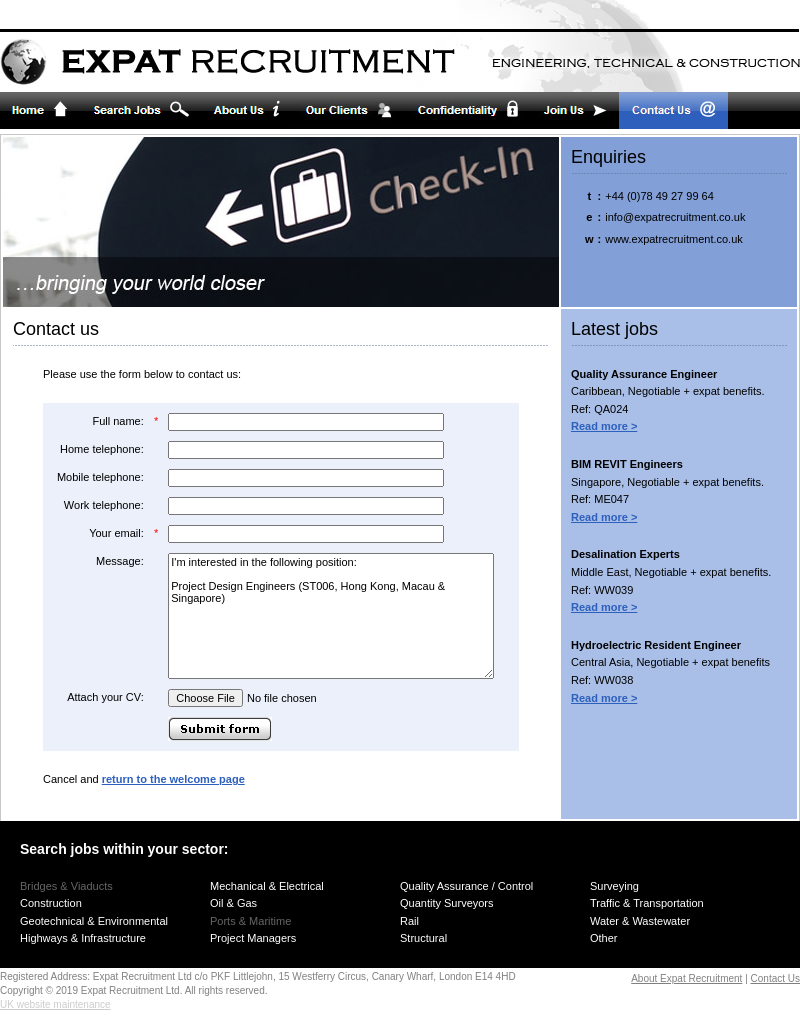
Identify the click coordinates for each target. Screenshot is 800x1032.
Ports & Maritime (250, 921)
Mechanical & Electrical (267, 886)
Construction (51, 903)
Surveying (614, 886)
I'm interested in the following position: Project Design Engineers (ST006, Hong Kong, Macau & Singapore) (331, 616)
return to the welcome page (173, 779)
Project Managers (253, 938)
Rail (409, 921)
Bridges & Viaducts (66, 886)
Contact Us (775, 978)
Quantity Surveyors (447, 903)
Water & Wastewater (640, 921)
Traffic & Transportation (647, 903)
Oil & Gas (233, 903)
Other (604, 938)
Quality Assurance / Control (466, 886)
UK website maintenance (55, 1004)
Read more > (604, 426)
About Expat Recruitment (686, 978)
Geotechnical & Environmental (94, 921)
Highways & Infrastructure (83, 938)
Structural (423, 938)
